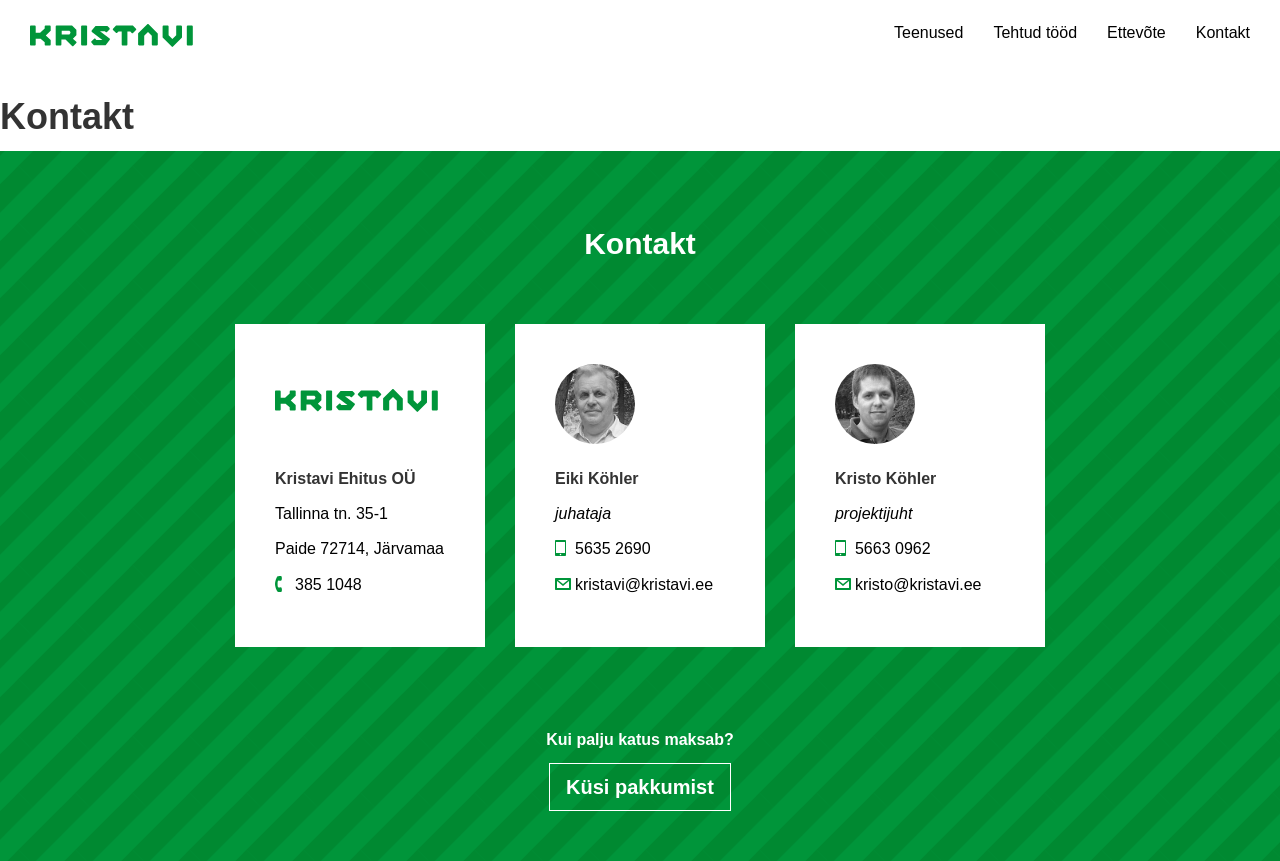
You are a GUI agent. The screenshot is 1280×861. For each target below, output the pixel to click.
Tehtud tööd (1035, 32)
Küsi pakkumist (640, 787)
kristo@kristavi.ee (918, 584)
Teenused (928, 32)
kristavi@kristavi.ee (644, 584)
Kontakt (1223, 32)
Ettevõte (1136, 32)
